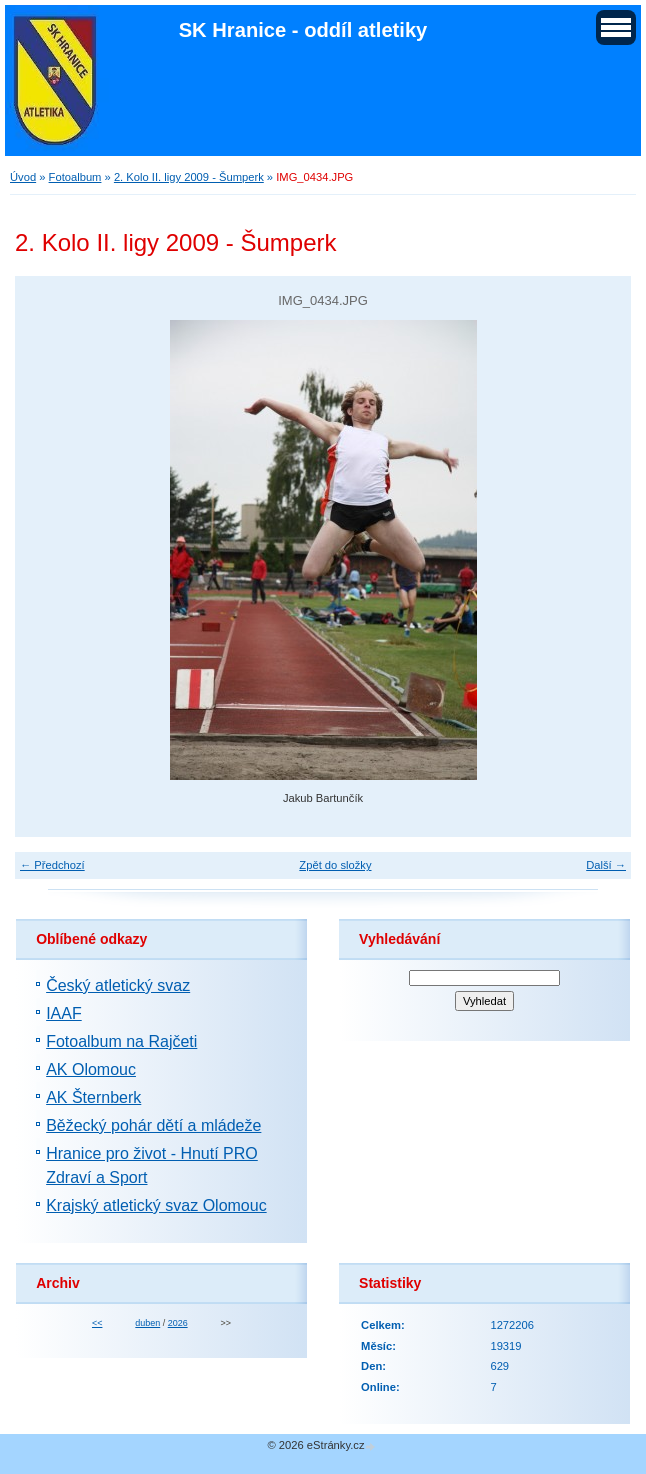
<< (97, 1323)
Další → (606, 865)
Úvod (23, 177)
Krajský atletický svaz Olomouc (156, 1205)
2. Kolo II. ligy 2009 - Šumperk (189, 177)
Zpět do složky (335, 865)
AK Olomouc (91, 1069)
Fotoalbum (75, 177)
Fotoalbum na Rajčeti (121, 1041)
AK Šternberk (93, 1097)
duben (147, 1323)
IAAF (64, 1013)
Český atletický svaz (118, 985)
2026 (178, 1323)
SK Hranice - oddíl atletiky (303, 30)
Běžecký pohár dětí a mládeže (153, 1125)
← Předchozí (52, 865)
